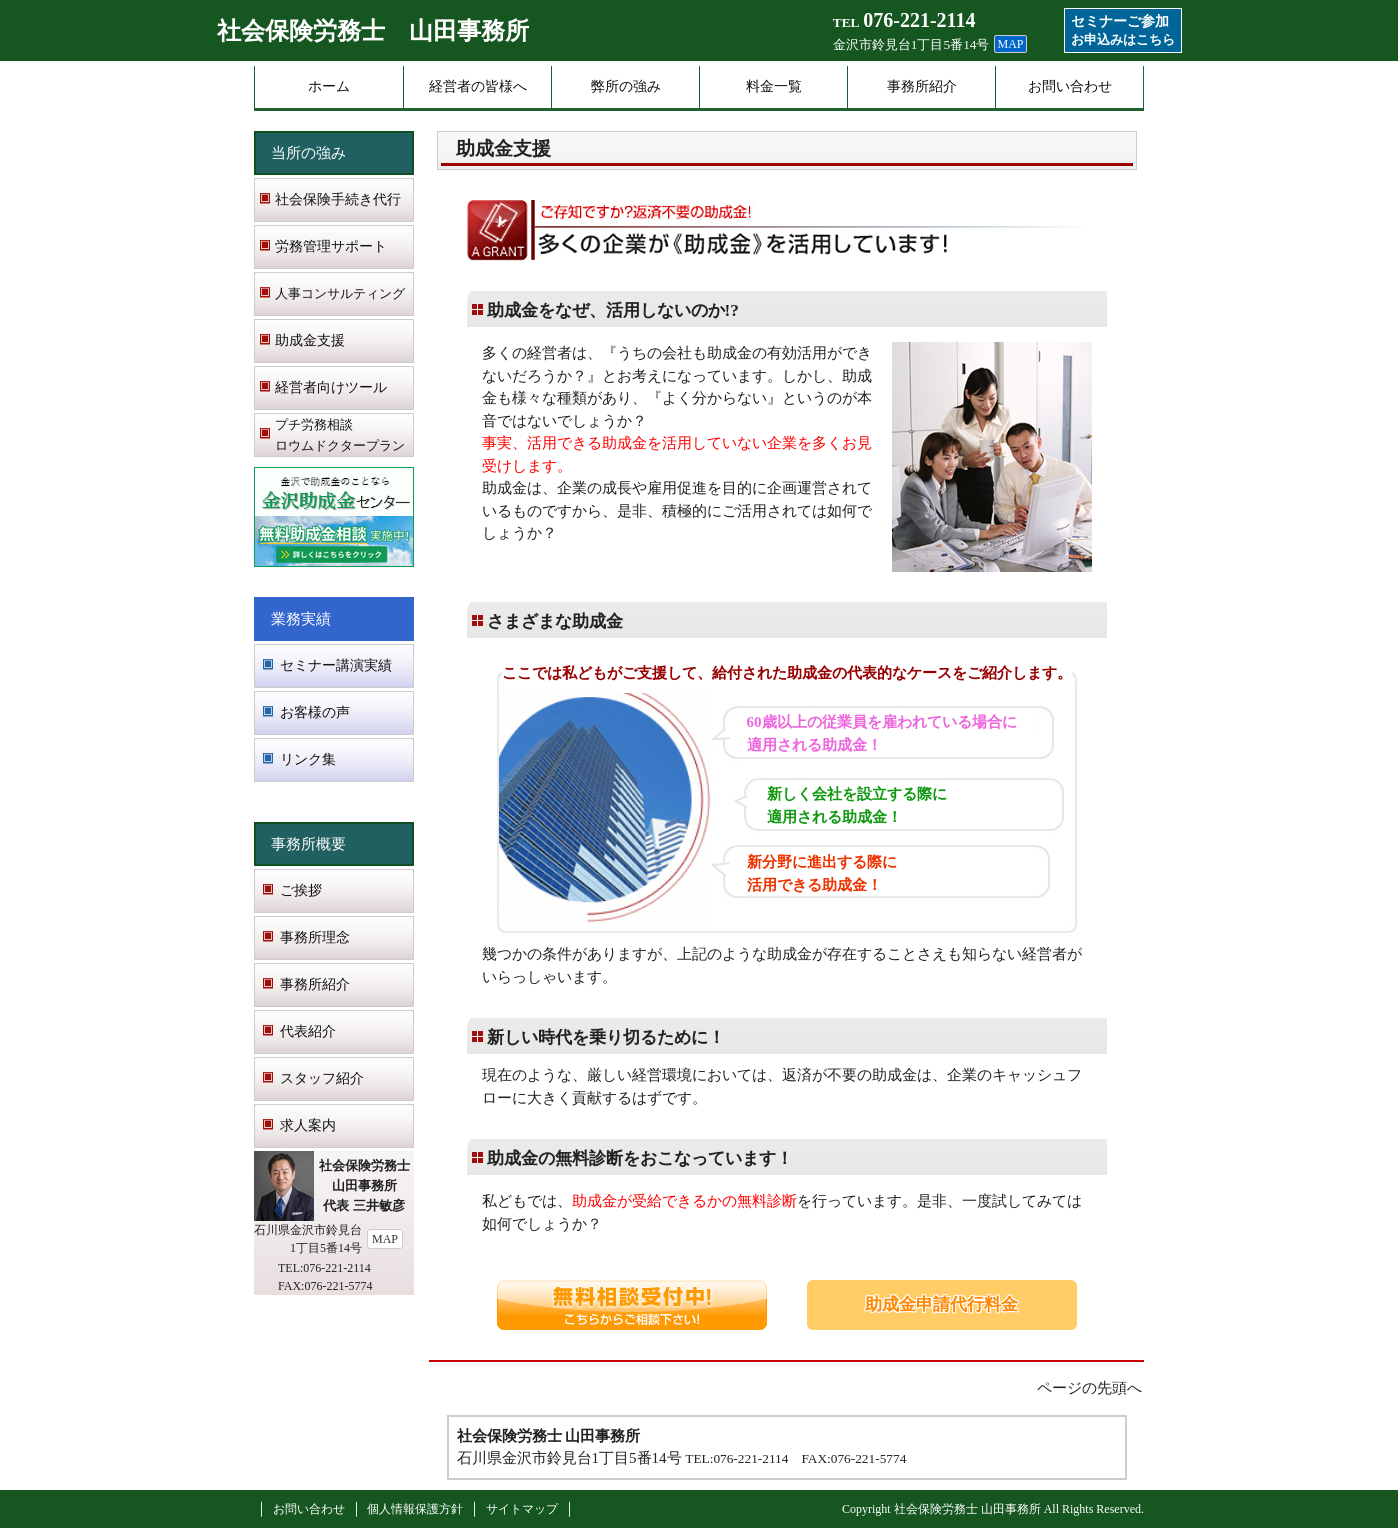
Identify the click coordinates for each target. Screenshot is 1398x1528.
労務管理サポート (331, 246)
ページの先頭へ (1089, 1388)
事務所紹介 (922, 86)
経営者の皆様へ (478, 86)
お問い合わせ (1070, 86)
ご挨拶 (301, 890)
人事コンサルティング (340, 293)
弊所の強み (626, 86)
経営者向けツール (331, 387)
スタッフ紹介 (322, 1078)
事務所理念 (315, 937)
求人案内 (308, 1125)
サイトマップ (522, 1509)
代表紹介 (308, 1031)
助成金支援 (310, 340)
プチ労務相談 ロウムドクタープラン (340, 435)
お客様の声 (315, 712)
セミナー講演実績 (336, 665)
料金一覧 (774, 86)
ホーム (329, 86)
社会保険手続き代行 (338, 199)
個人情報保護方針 (415, 1509)
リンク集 (308, 759)
